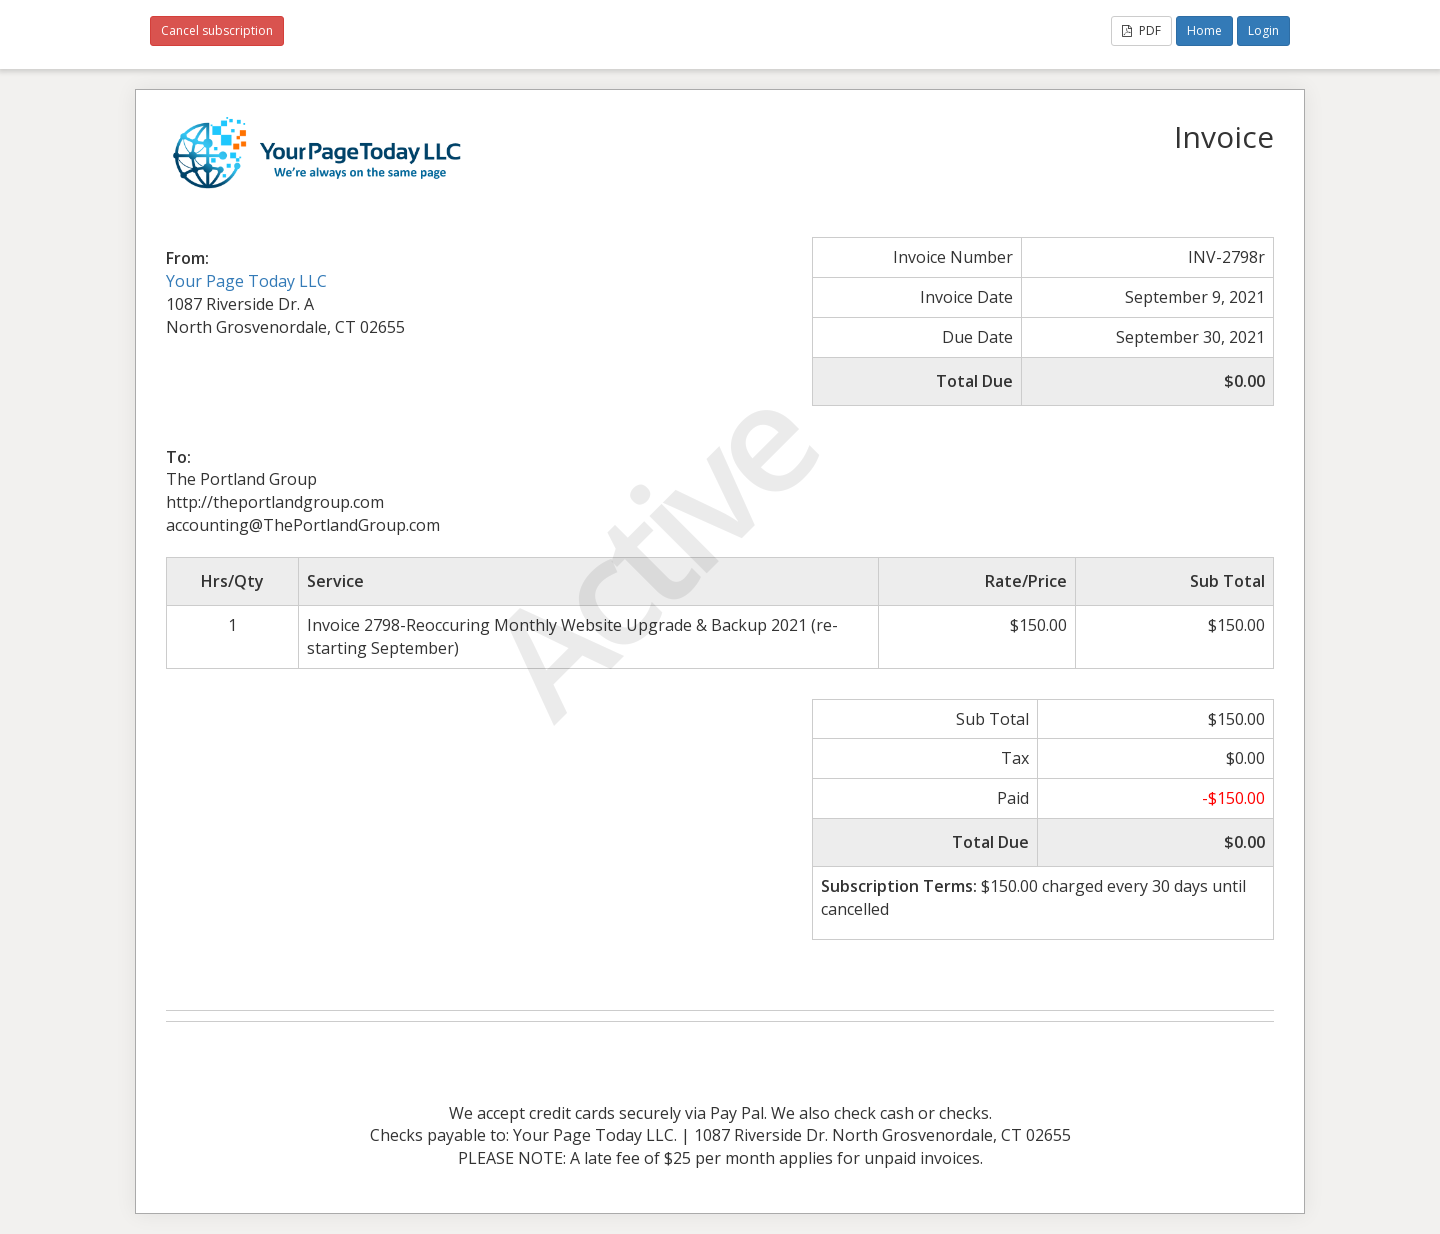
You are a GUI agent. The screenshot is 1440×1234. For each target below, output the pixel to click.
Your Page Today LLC (246, 281)
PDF (1141, 30)
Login (1263, 30)
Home (1204, 30)
